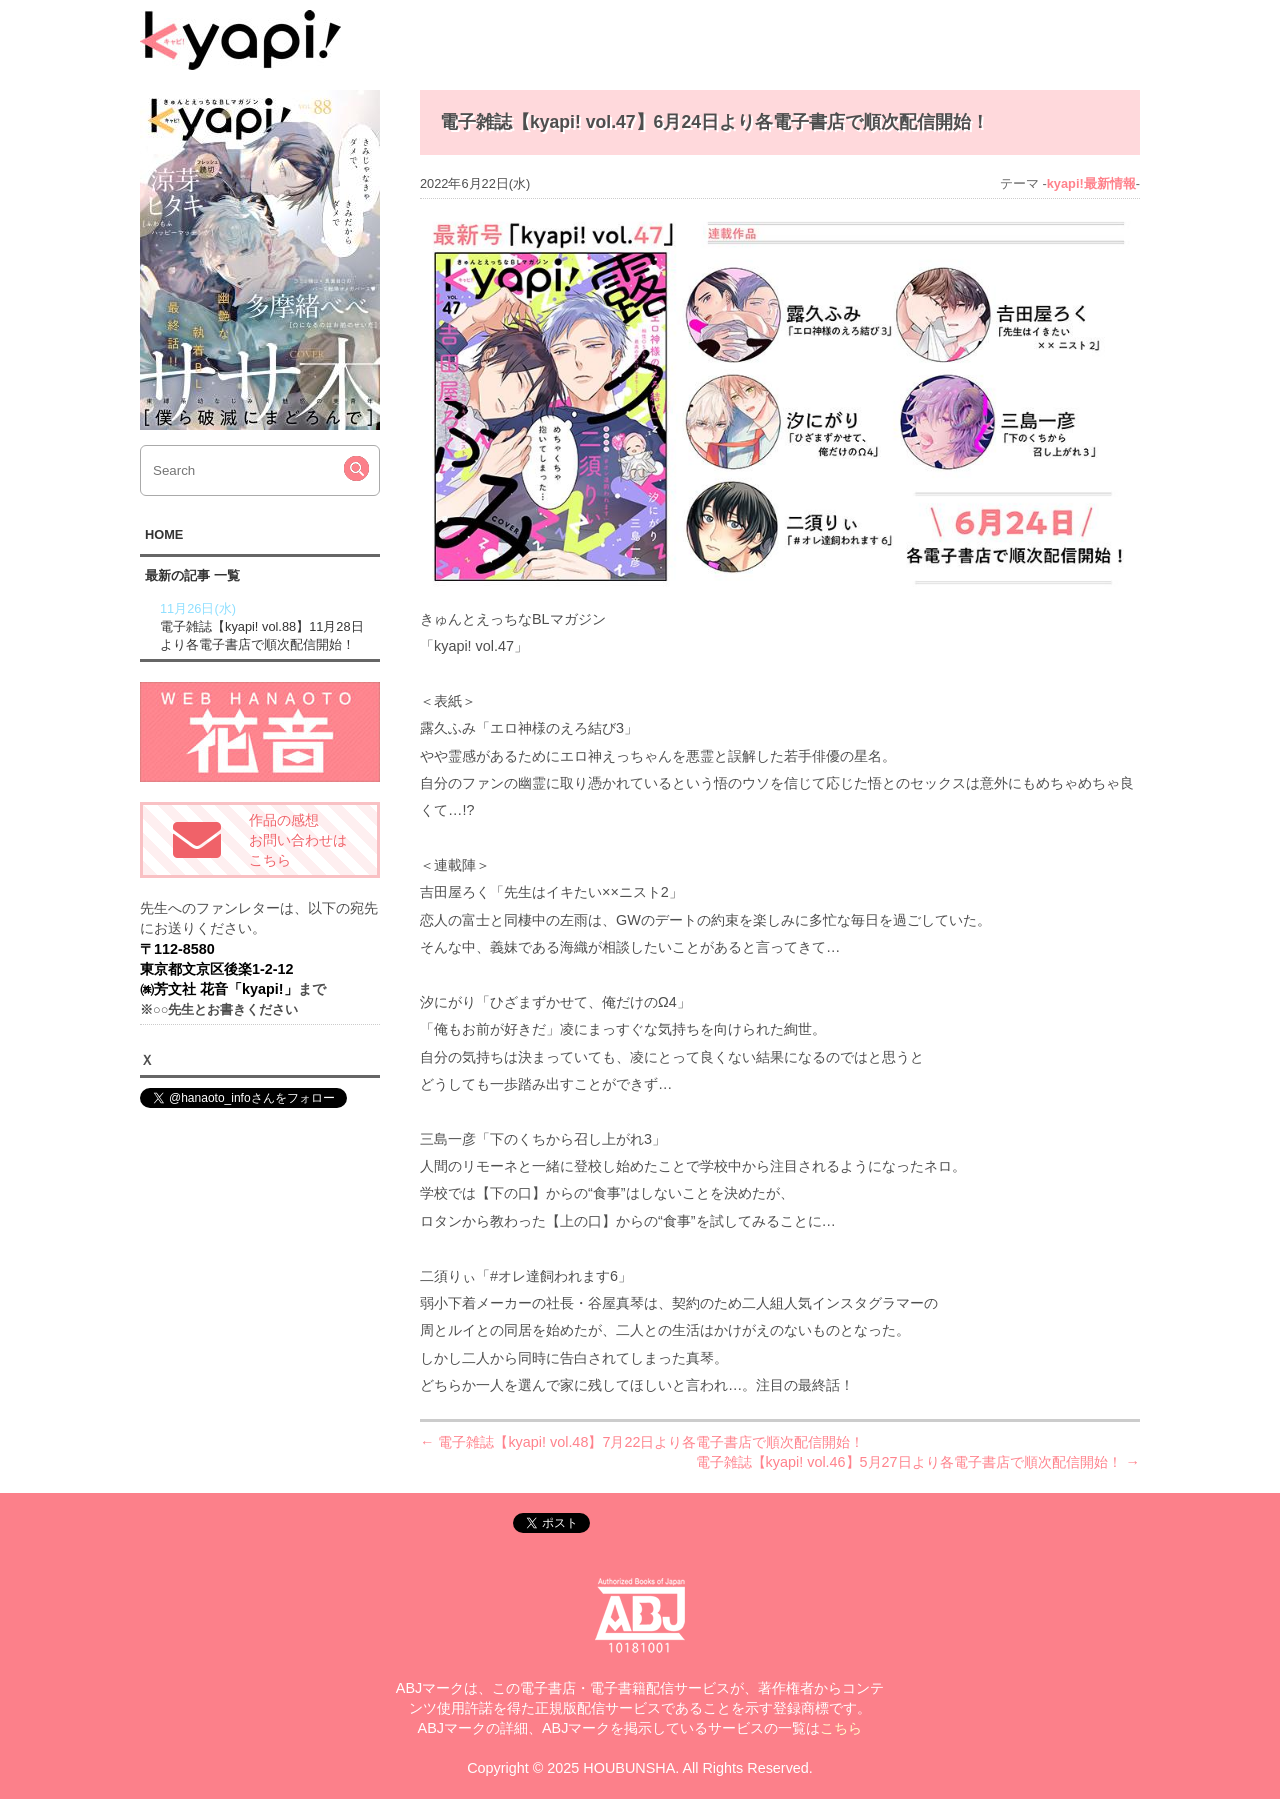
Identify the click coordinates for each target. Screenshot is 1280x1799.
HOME (164, 534)
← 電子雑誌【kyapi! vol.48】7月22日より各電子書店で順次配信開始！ (642, 1442)
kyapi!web (240, 40)
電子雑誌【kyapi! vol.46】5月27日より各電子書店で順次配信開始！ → (918, 1462)
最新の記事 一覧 (192, 575)
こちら (841, 1728)
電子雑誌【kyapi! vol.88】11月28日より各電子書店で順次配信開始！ (267, 626)
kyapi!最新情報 (1091, 183)
